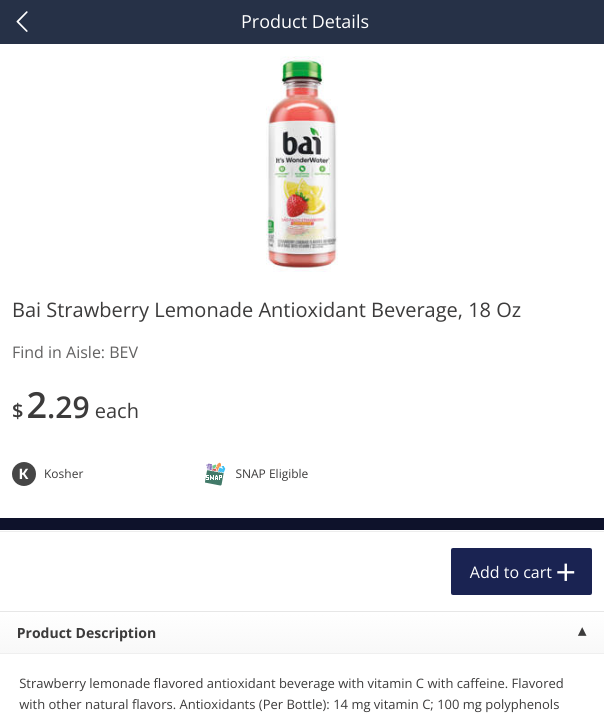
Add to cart (511, 572)
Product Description (86, 633)
